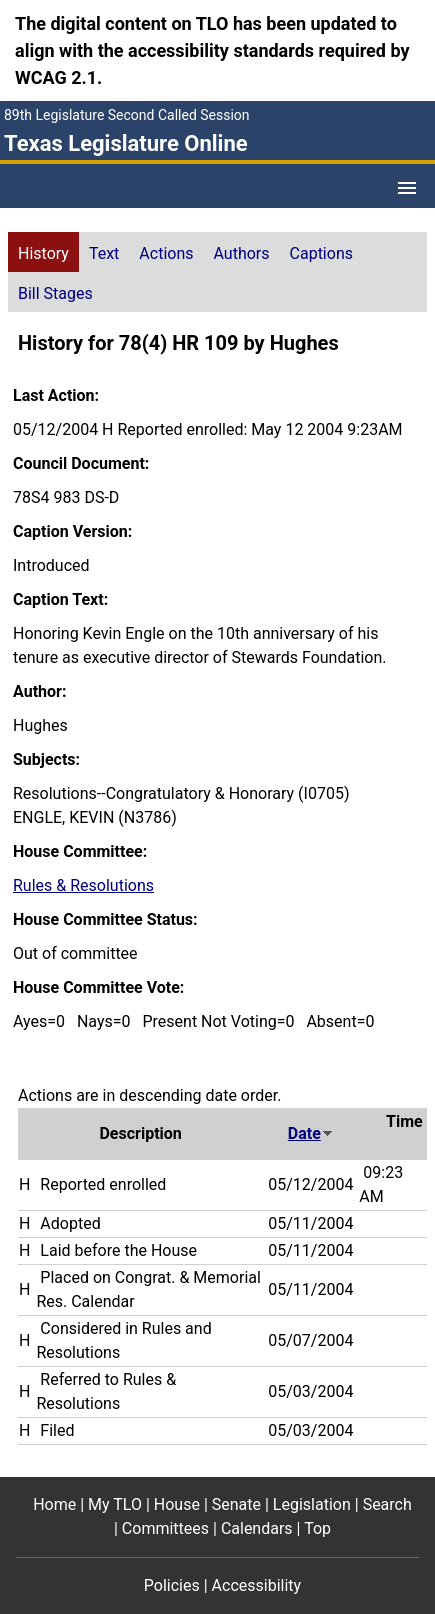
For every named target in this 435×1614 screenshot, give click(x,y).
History (43, 253)
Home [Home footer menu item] (54, 1504)
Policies (172, 1585)
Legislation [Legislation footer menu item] (312, 1504)
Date (311, 1133)
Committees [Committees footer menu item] (165, 1528)
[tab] (43, 252)
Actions (166, 253)
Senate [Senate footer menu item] (236, 1504)
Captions (321, 253)
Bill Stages (55, 293)
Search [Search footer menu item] (387, 1504)
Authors (242, 253)
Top (317, 1528)
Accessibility (257, 1585)
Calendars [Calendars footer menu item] (257, 1528)
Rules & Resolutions (83, 885)
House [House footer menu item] (177, 1504)
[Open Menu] (407, 188)
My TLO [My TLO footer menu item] (115, 1504)
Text (104, 253)
